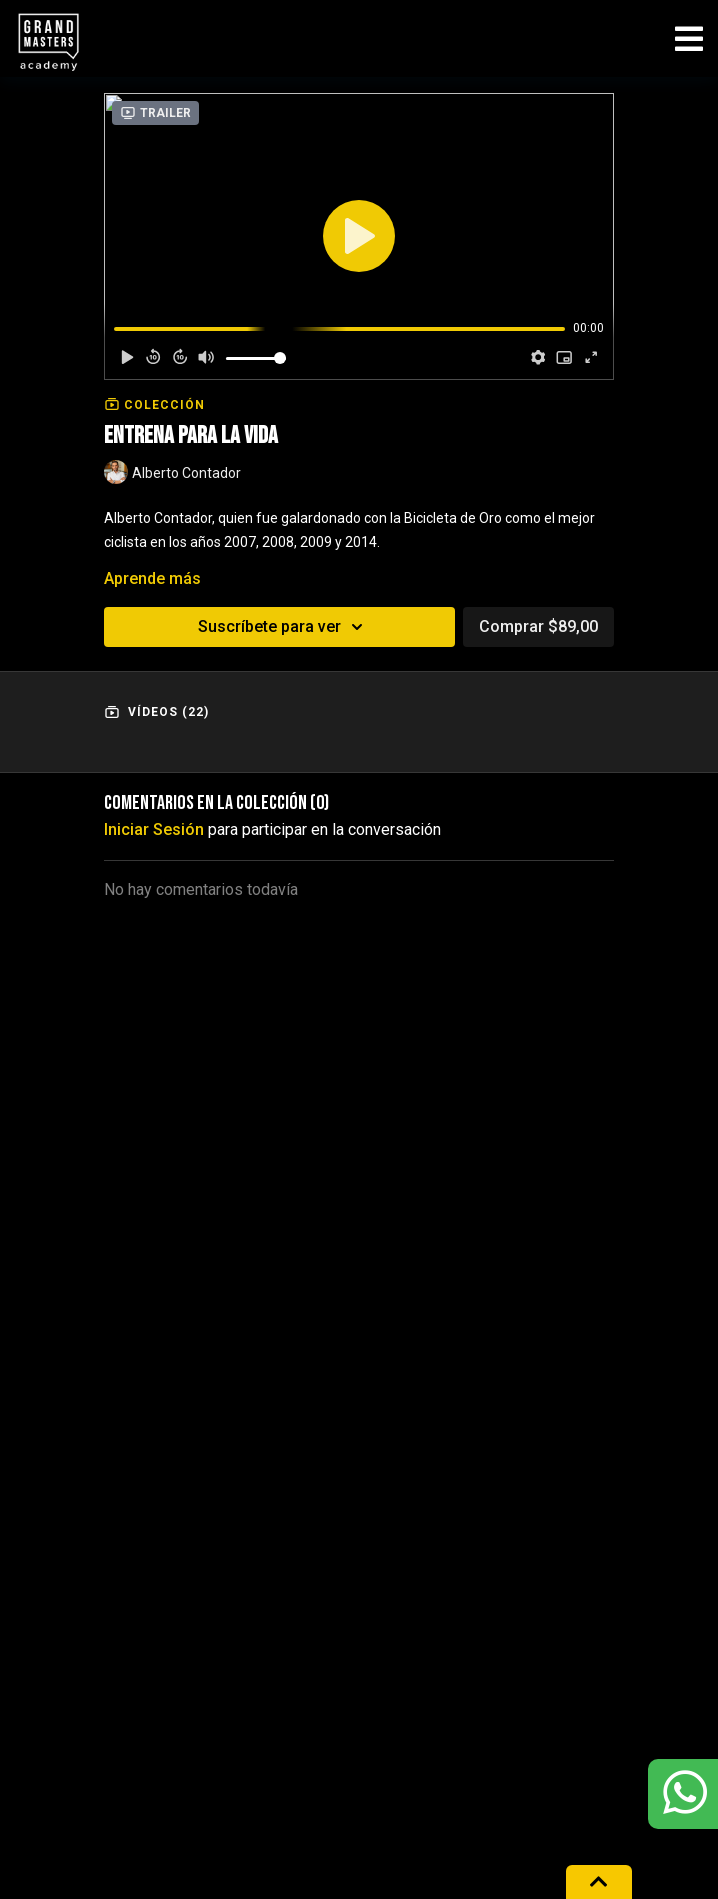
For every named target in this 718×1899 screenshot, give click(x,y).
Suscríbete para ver (283, 627)
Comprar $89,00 (538, 626)
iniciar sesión (154, 829)
